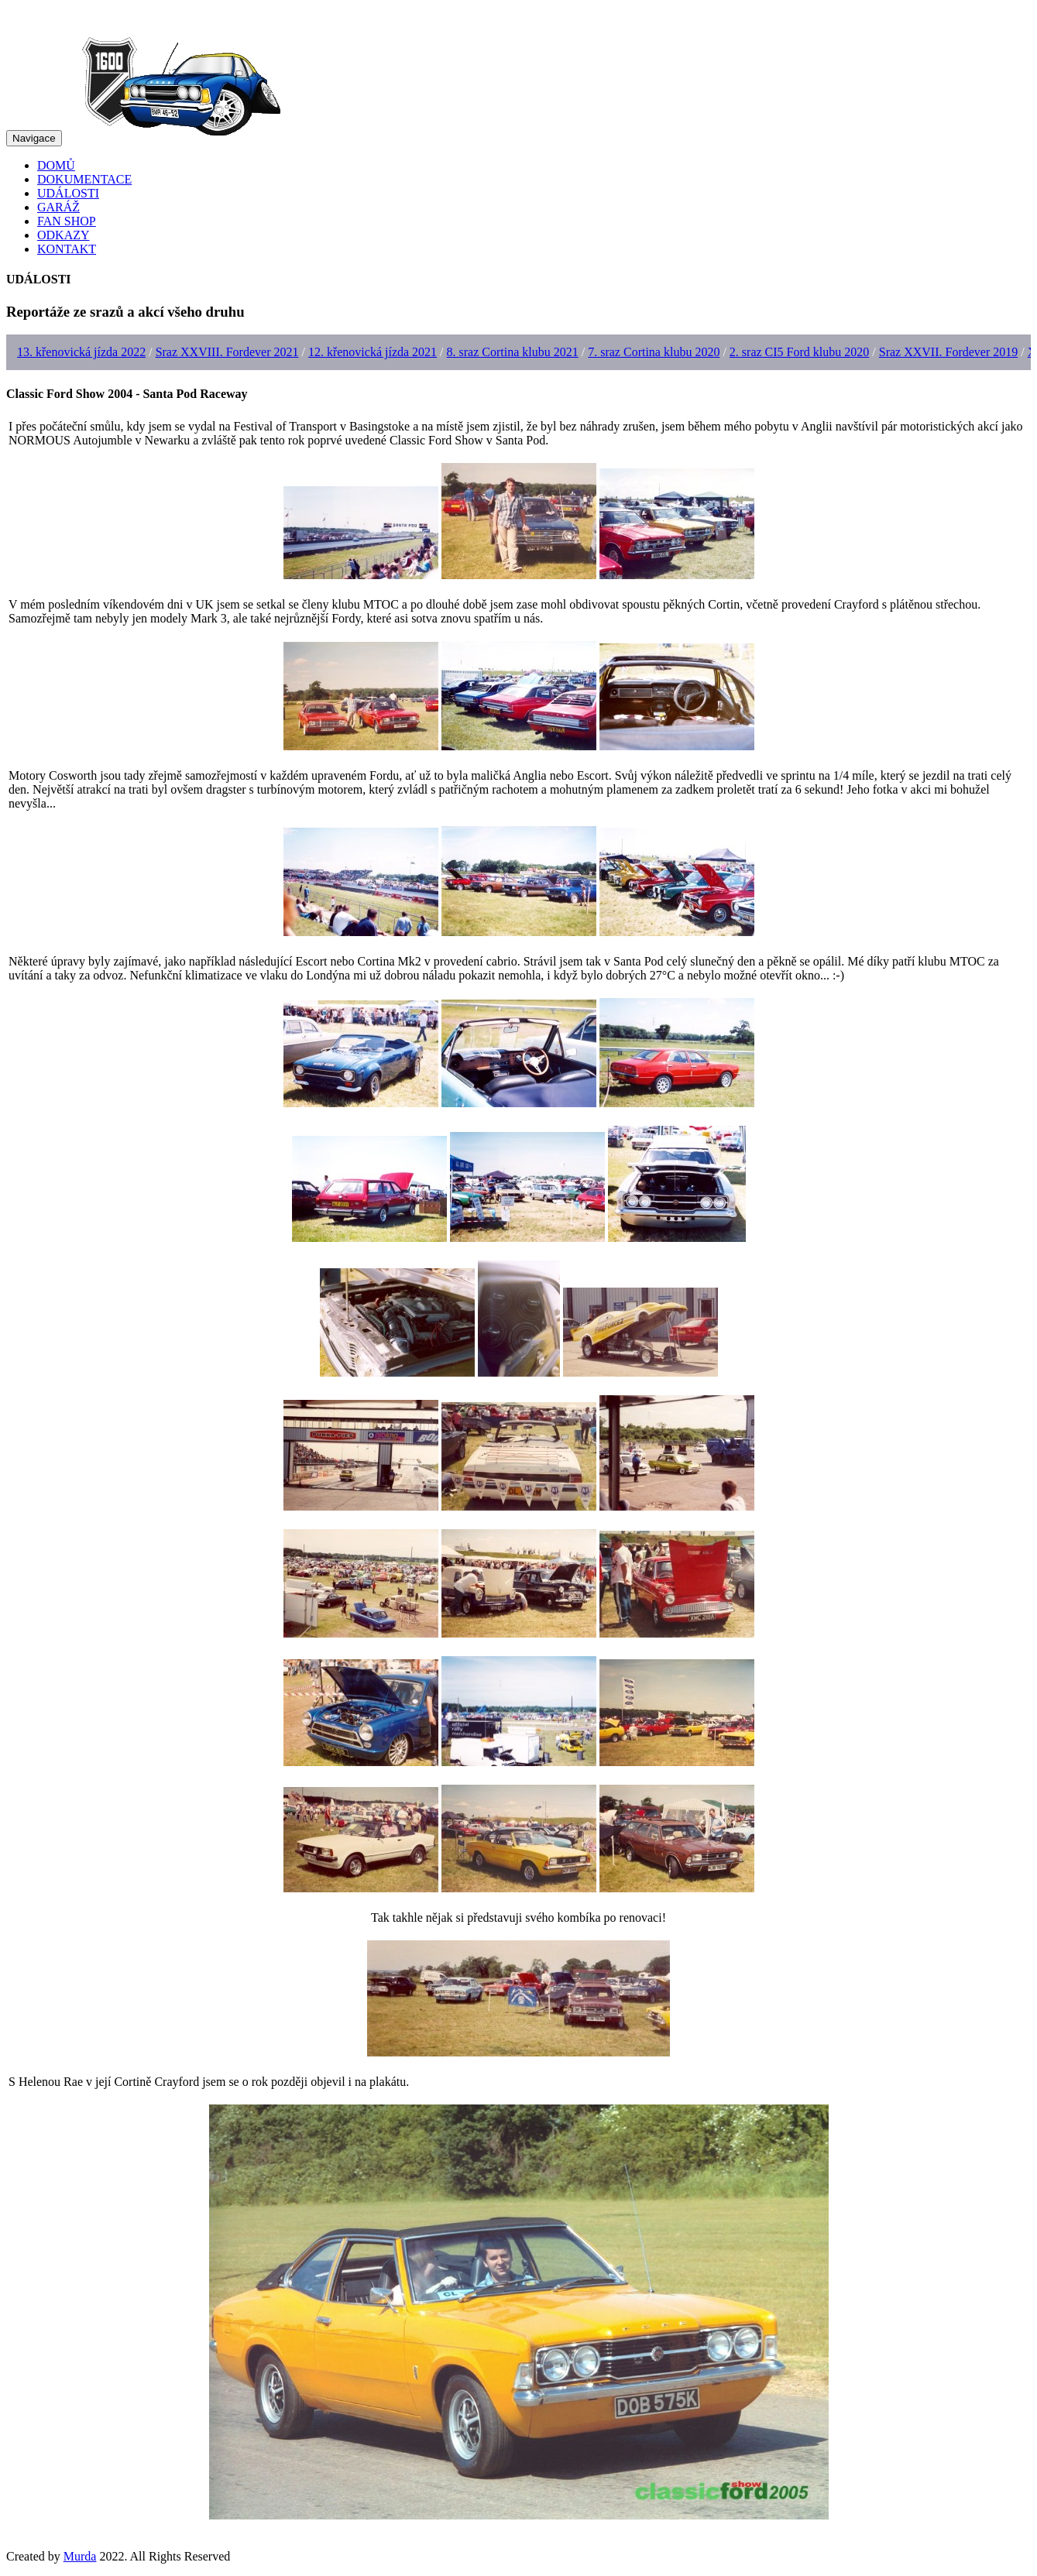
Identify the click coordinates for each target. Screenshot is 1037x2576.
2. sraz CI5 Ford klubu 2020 (799, 351)
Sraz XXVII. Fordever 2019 (948, 351)
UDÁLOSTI (68, 193)
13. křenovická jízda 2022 (81, 351)
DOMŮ (56, 165)
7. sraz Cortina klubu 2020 (653, 351)
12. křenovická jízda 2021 (372, 351)
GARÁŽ (58, 207)
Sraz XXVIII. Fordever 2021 (227, 351)
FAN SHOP (66, 221)
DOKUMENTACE (84, 179)
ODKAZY (63, 235)
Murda (80, 2556)
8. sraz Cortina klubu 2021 (513, 351)
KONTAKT (66, 249)
